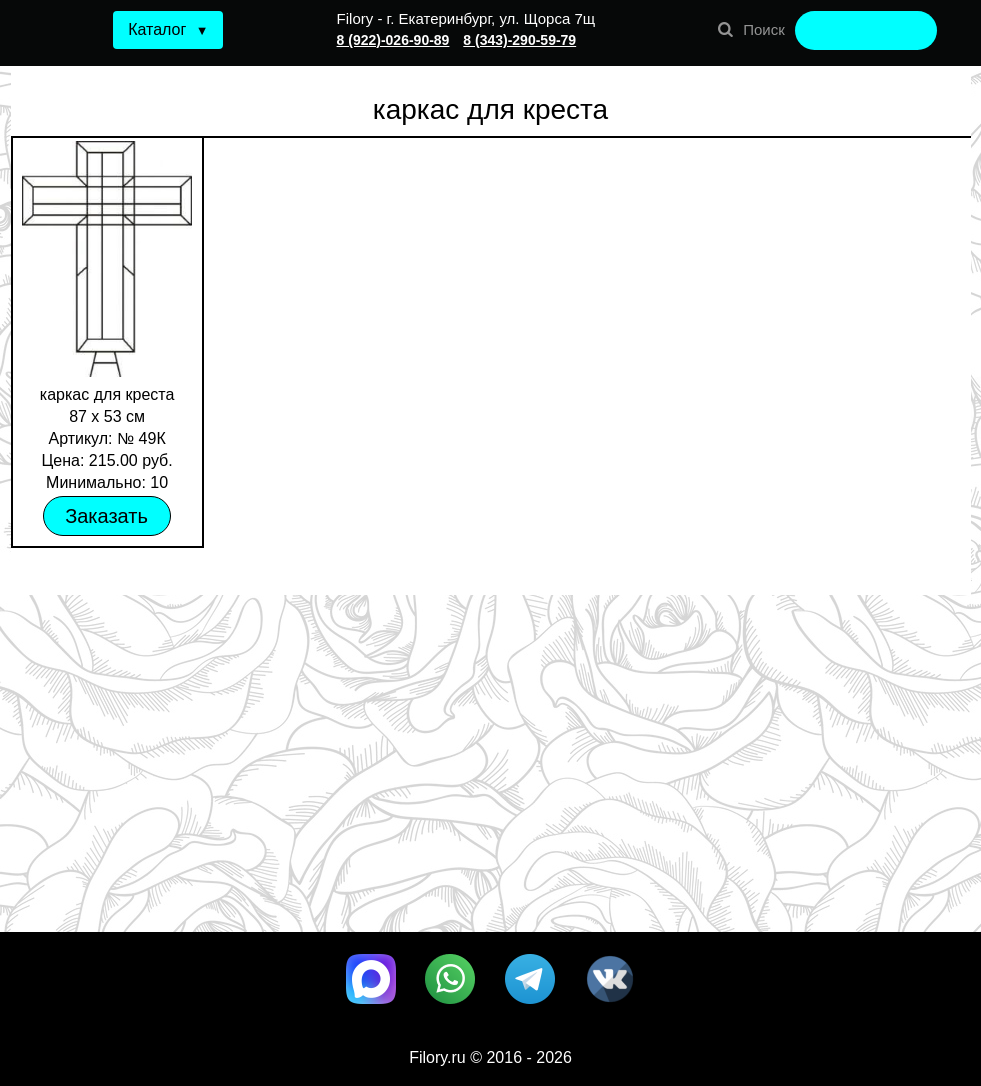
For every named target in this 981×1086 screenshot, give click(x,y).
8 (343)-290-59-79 (519, 40)
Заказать (106, 516)
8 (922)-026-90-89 (393, 40)
